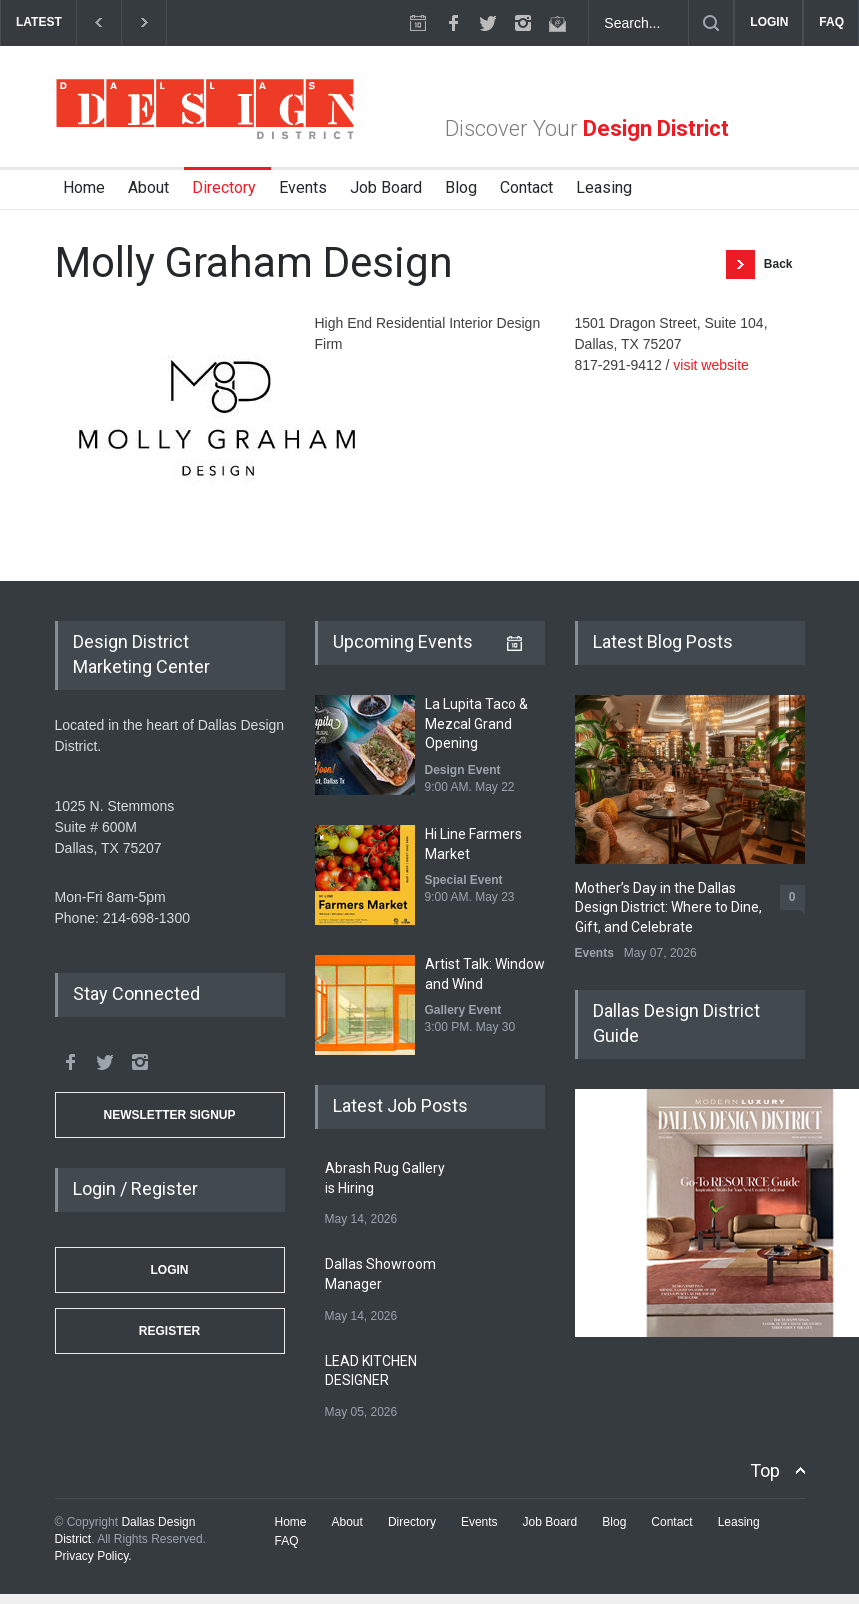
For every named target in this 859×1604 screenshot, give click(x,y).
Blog (461, 187)
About (148, 187)
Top (765, 1470)
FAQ (831, 22)
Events (303, 187)
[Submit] (711, 23)
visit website (710, 365)
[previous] (98, 22)
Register (169, 1331)
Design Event (463, 770)
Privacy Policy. (93, 1556)
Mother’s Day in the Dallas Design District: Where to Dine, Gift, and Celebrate (668, 907)
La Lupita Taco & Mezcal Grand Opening (476, 723)
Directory (224, 187)
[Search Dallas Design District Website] (639, 23)
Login (170, 1270)
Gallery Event (463, 1010)
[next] (144, 22)
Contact (526, 187)
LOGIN (769, 22)
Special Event (464, 880)
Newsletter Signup (169, 1115)
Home (84, 187)
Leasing (604, 187)
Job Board (386, 187)
